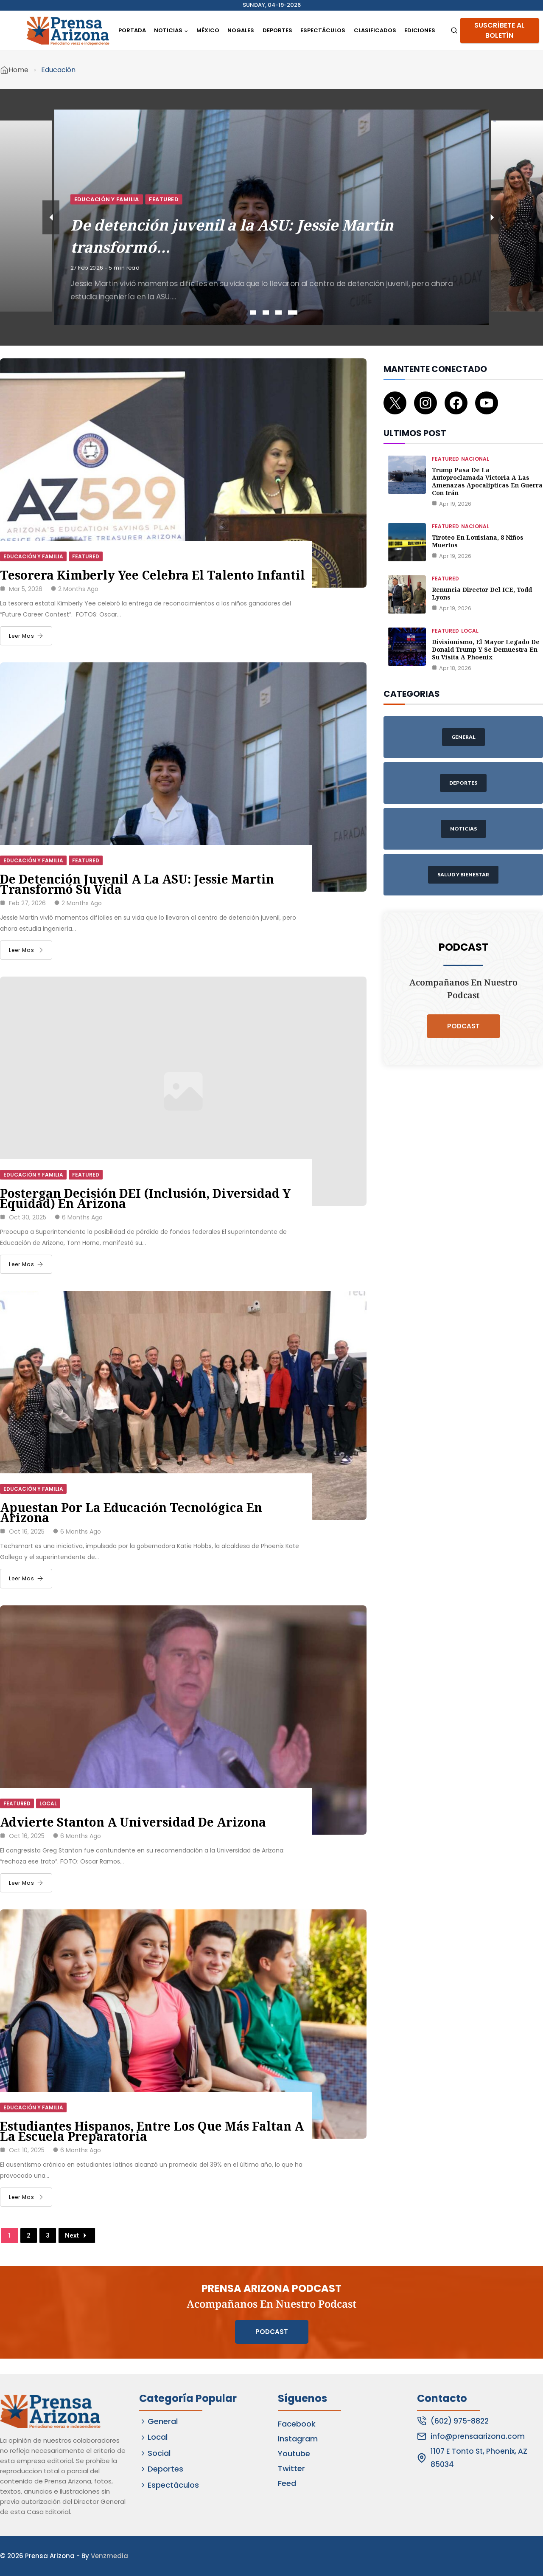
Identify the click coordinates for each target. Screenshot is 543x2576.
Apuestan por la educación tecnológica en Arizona (131, 1512)
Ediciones (419, 30)
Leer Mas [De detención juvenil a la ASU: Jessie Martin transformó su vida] (26, 950)
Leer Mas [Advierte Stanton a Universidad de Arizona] (26, 1882)
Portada (132, 30)
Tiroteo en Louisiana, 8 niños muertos (477, 541)
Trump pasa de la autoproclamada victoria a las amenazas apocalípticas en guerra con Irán (487, 481)
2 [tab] (266, 312)
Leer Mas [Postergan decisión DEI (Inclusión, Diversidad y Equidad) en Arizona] (26, 1264)
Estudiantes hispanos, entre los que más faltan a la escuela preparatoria (152, 2131)
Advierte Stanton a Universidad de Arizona (133, 1822)
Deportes (277, 30)
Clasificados (375, 30)
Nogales (240, 30)
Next (77, 2235)
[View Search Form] (454, 31)
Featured (257, 199)
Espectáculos (322, 30)
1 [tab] (253, 312)
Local (48, 1803)
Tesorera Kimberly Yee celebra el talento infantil (154, 575)
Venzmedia (109, 2555)
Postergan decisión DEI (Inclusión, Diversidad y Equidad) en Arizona (145, 1198)
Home (18, 70)
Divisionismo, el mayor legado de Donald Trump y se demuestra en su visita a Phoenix (486, 649)
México (207, 30)
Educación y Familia (199, 199)
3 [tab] (278, 312)
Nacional (475, 459)
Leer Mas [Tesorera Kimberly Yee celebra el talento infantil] (26, 635)
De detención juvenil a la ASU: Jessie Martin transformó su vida (137, 884)
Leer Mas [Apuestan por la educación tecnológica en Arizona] (26, 1578)
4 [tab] (292, 312)
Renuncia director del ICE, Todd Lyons (482, 593)
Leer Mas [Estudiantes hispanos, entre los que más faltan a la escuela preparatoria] (26, 2197)
